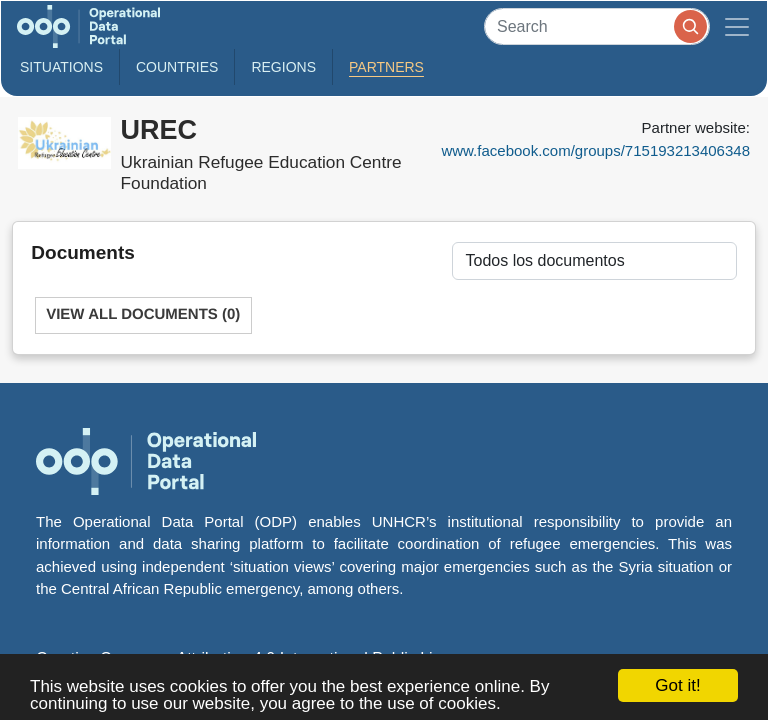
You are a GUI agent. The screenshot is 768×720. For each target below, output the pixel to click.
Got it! (677, 685)
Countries (177, 67)
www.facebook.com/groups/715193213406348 (595, 150)
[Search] (597, 26)
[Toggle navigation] (737, 26)
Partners (386, 67)
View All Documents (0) (143, 314)
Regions (283, 67)
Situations (61, 67)
